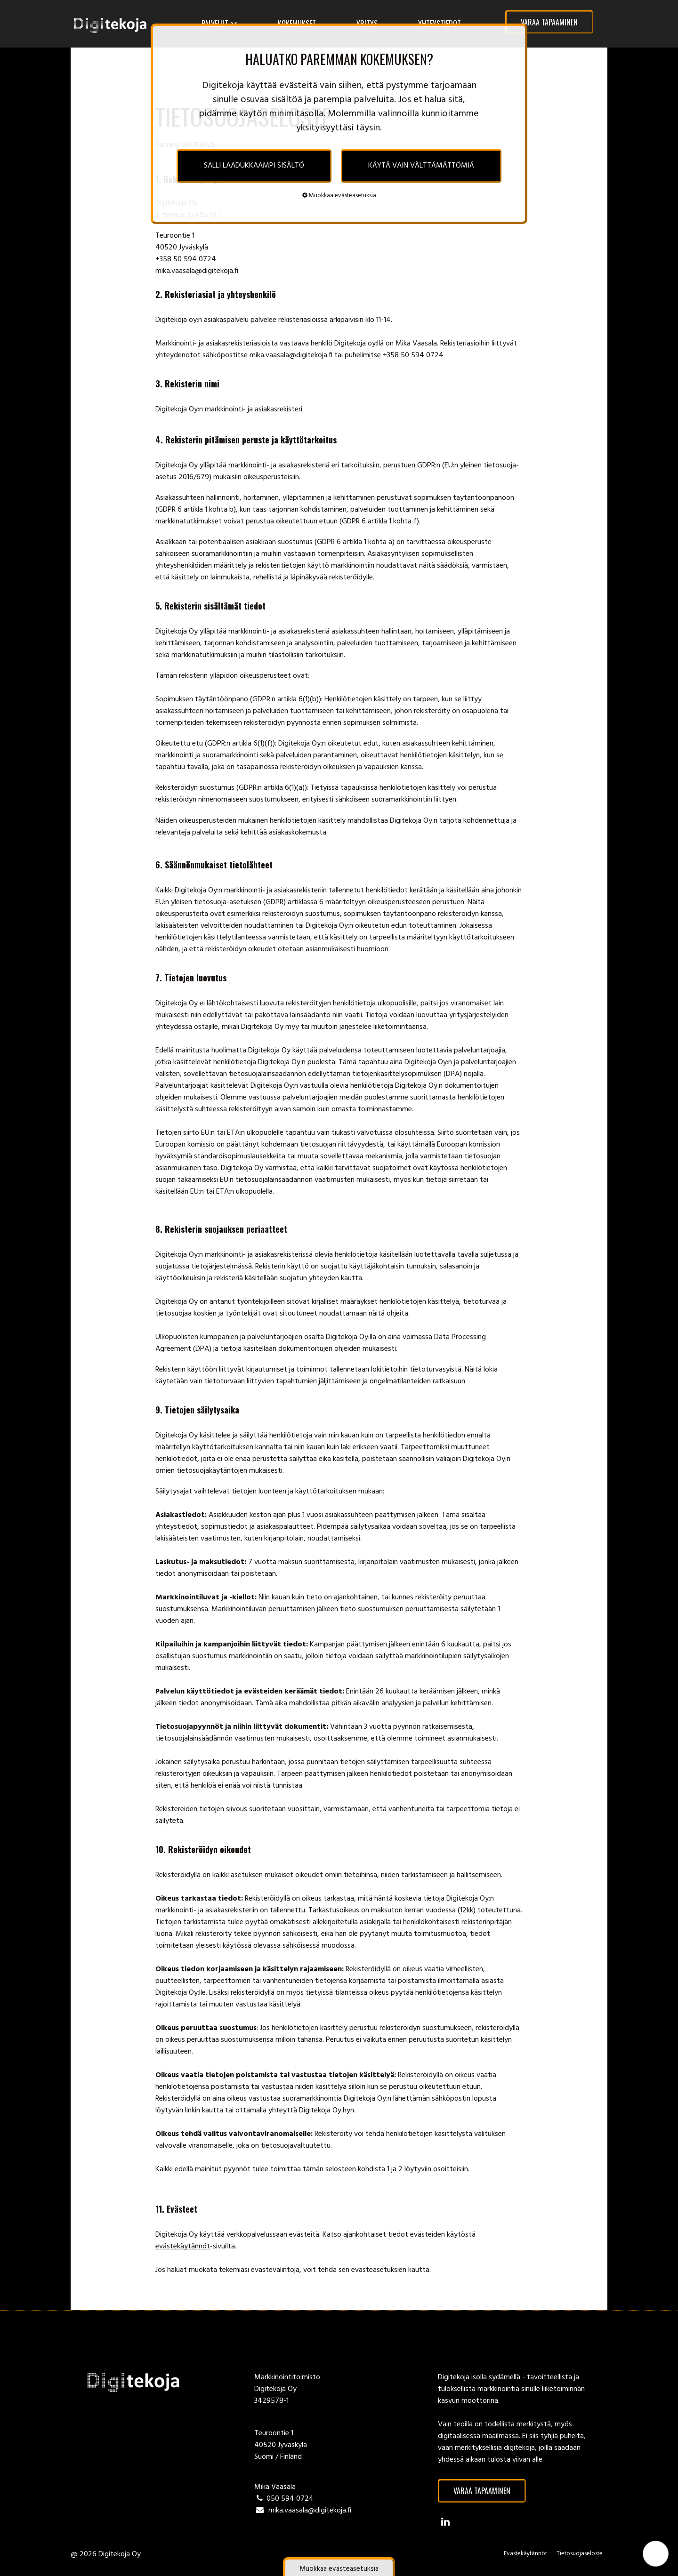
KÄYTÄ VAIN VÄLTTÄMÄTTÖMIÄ (421, 166)
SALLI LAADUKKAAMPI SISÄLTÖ (254, 166)
